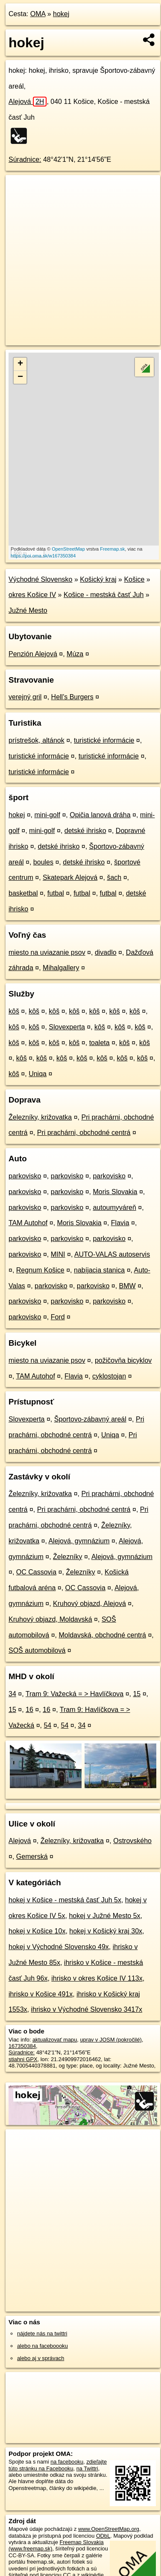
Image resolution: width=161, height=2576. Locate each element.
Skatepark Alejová (70, 877)
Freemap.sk (112, 548)
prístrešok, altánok (36, 740)
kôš (14, 1011)
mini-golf (47, 814)
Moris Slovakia (115, 1191)
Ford (58, 1317)
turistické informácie (104, 740)
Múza (75, 654)
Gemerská (32, 1856)
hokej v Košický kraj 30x (105, 1931)
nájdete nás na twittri (42, 2333)
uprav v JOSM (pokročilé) (110, 2039)
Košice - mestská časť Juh (103, 594)
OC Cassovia (36, 1572)
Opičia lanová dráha (100, 814)
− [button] (20, 377)
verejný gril (25, 697)
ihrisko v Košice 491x (41, 1994)
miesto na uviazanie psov (47, 952)
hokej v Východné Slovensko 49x (59, 1946)
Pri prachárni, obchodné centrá (84, 1132)
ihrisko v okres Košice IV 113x (96, 1978)
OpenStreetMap (68, 548)
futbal (55, 893)
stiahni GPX (23, 2059)
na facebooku (66, 2461)
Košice (134, 579)
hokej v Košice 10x (37, 1931)
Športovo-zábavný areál (90, 1419)
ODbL (103, 2536)
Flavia (120, 1222)
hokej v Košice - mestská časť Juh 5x (65, 1900)
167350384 (22, 2046)
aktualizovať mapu (54, 2039)
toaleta (99, 1042)
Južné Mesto (28, 610)
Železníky (67, 1556)
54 (47, 1725)
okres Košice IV (32, 594)
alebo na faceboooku (42, 2346)
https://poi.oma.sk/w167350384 (43, 555)
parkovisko (25, 1176)
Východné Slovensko (40, 579)
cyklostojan (109, 1376)
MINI (58, 1254)
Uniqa (38, 1073)
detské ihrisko (85, 830)
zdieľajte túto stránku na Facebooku (58, 2464)
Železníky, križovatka (40, 1117)
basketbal (23, 893)
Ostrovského (132, 1840)
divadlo (106, 952)
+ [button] (20, 364)
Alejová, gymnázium (78, 1541)
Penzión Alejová (33, 654)
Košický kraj (98, 579)
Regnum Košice (40, 1270)
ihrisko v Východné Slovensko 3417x (86, 2009)
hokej (61, 13)
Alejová (28, 101)
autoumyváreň (114, 1207)
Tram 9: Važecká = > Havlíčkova (74, 1693)
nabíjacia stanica (99, 1270)
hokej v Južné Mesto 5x (104, 1915)
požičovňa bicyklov (123, 1360)
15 (137, 1693)
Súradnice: (25, 159)
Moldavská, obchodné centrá (102, 1635)
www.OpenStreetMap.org (108, 2529)
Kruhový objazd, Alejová (89, 1603)
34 (12, 1693)
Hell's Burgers (72, 697)
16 (29, 1709)
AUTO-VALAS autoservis (112, 1254)
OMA (38, 13)
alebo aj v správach (40, 2358)
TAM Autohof (28, 1222)
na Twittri (87, 2468)
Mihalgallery (61, 967)
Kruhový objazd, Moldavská (50, 1619)
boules (43, 862)
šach (114, 877)
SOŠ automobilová (37, 1650)
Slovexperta (67, 1027)
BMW (127, 1285)
